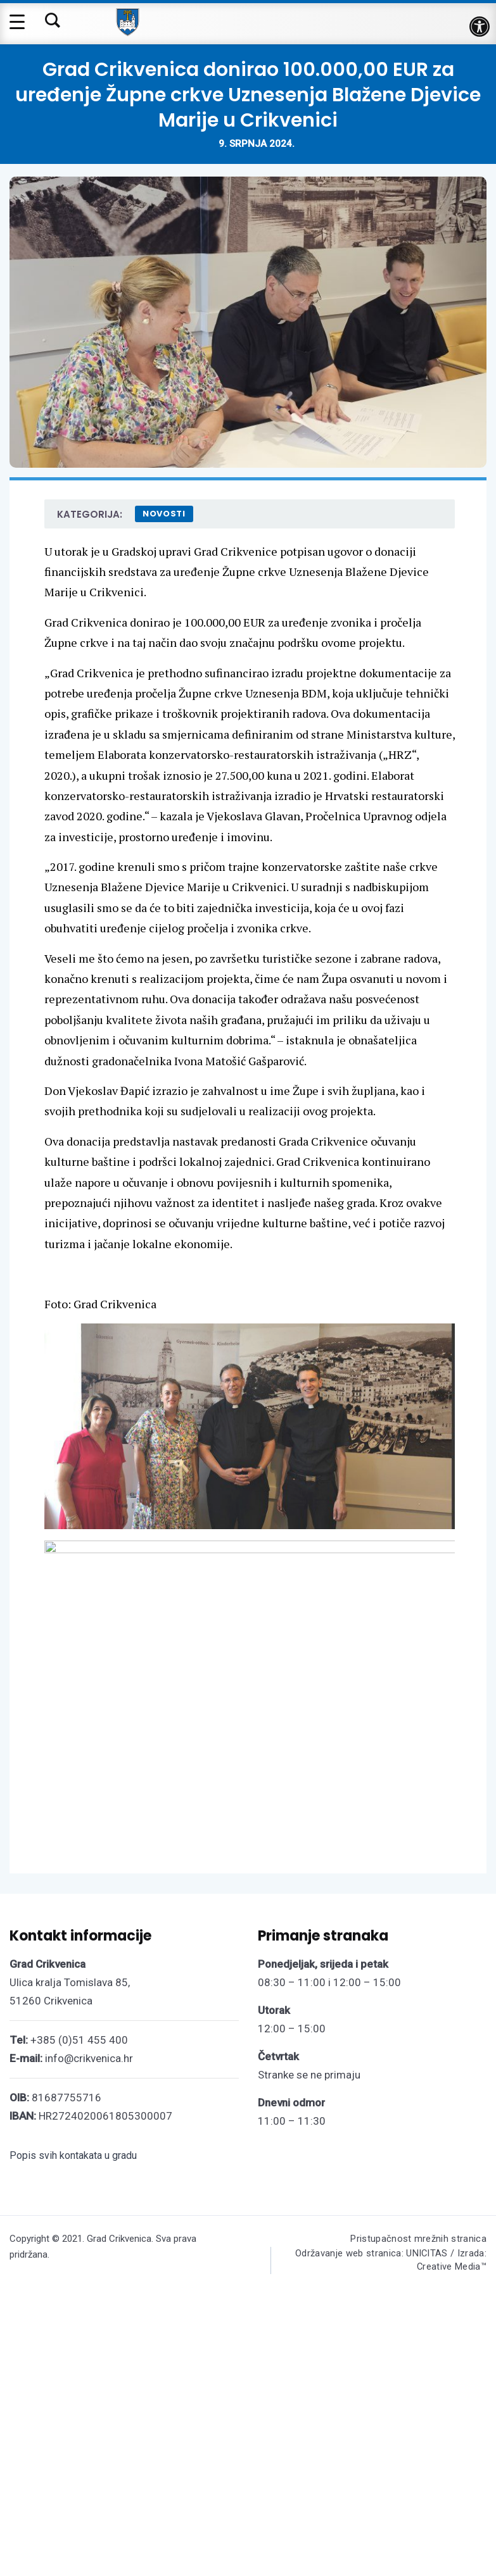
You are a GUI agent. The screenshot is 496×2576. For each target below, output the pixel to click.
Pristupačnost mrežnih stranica (417, 2545)
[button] (479, 26)
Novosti (164, 514)
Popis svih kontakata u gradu (73, 2462)
